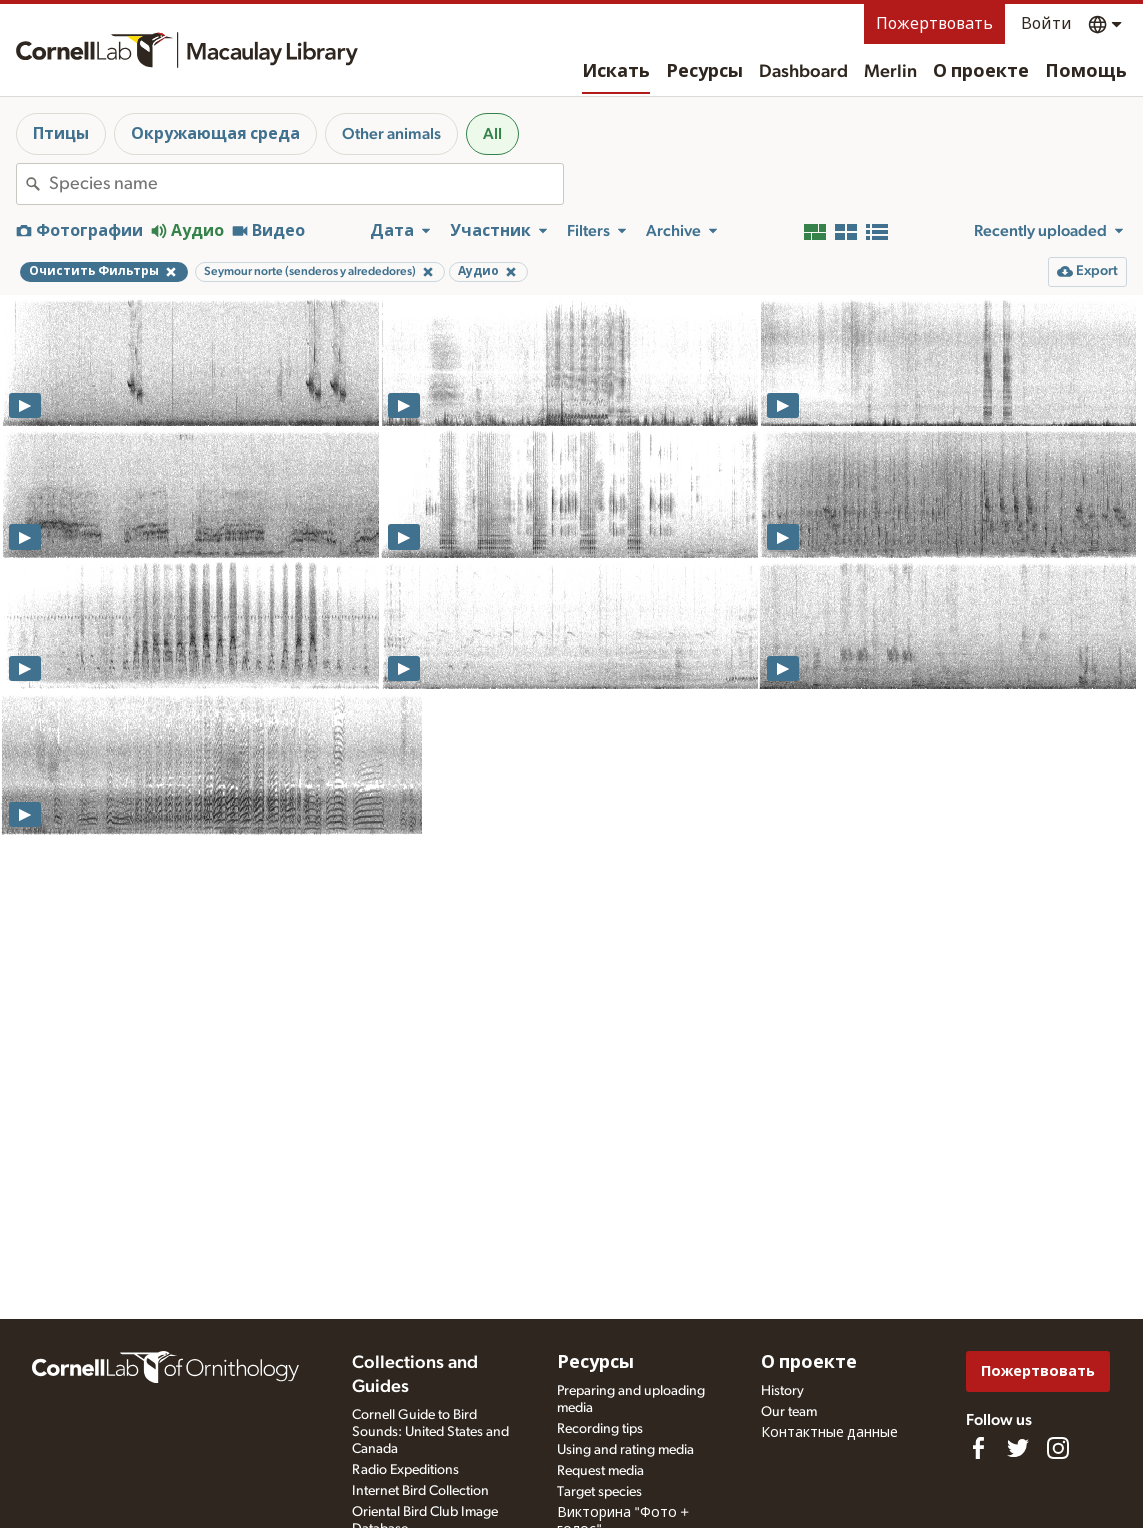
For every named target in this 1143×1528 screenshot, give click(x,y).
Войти (1046, 24)
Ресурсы (704, 72)
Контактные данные (829, 1433)
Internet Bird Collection (420, 1491)
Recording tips (600, 1429)
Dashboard (803, 72)
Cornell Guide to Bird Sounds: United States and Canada (430, 1432)
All (492, 134)
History (782, 1391)
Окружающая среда (215, 134)
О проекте (981, 72)
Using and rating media (625, 1450)
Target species (599, 1492)
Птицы (61, 134)
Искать (616, 72)
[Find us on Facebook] (978, 1448)
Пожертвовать (934, 24)
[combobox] (306, 184)
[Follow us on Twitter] (1018, 1448)
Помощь (1086, 72)
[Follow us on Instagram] (1058, 1448)
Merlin (890, 72)
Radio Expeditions (405, 1470)
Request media (600, 1471)
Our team (789, 1412)
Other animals (391, 134)
